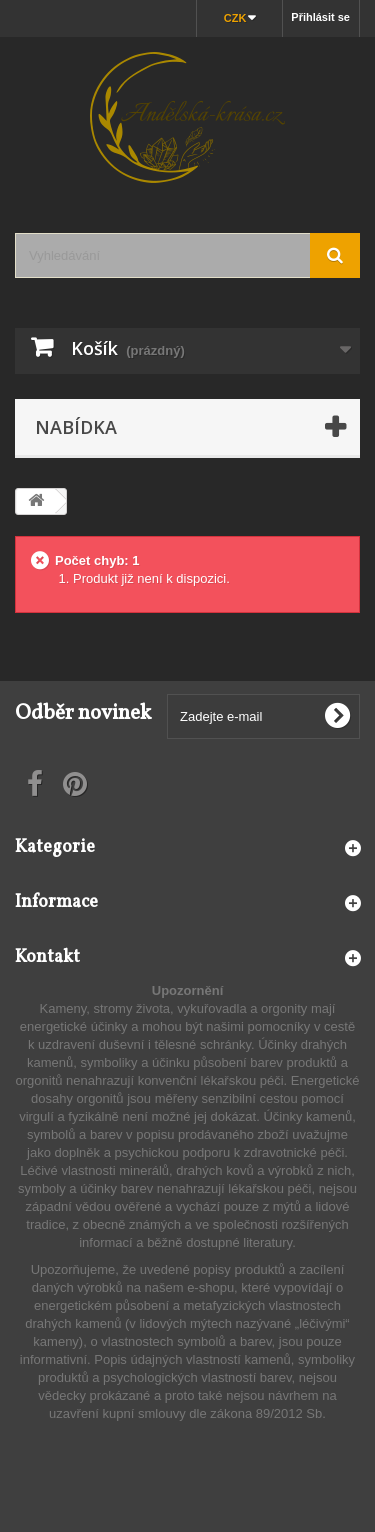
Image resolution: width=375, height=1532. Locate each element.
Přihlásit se (320, 17)
